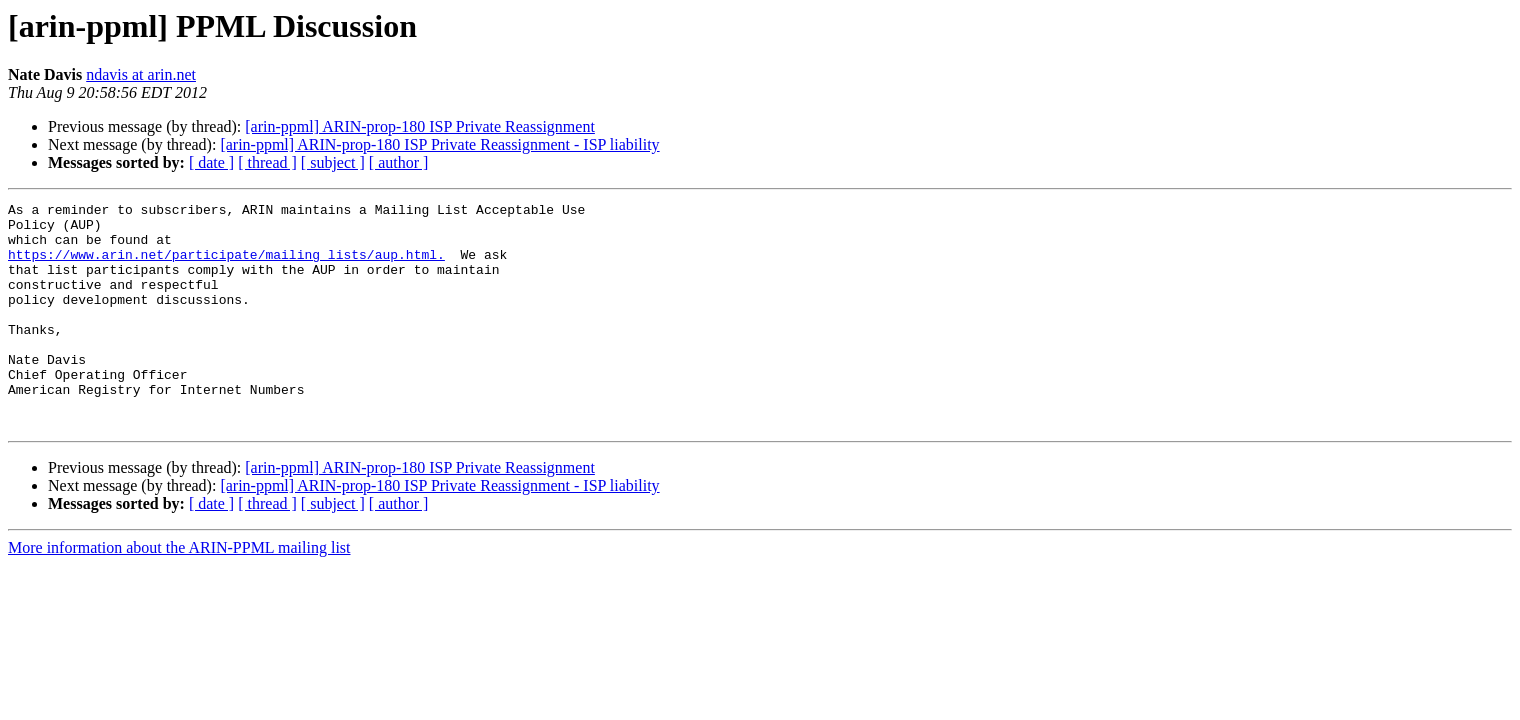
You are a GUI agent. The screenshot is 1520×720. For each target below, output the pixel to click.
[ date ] (211, 162)
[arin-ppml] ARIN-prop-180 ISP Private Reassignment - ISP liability (439, 144)
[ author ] (399, 162)
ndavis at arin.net (141, 74)
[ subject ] (333, 162)
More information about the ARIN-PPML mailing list (179, 592)
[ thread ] (267, 162)
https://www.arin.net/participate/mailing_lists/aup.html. (226, 266)
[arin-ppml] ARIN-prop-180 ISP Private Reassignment (420, 126)
